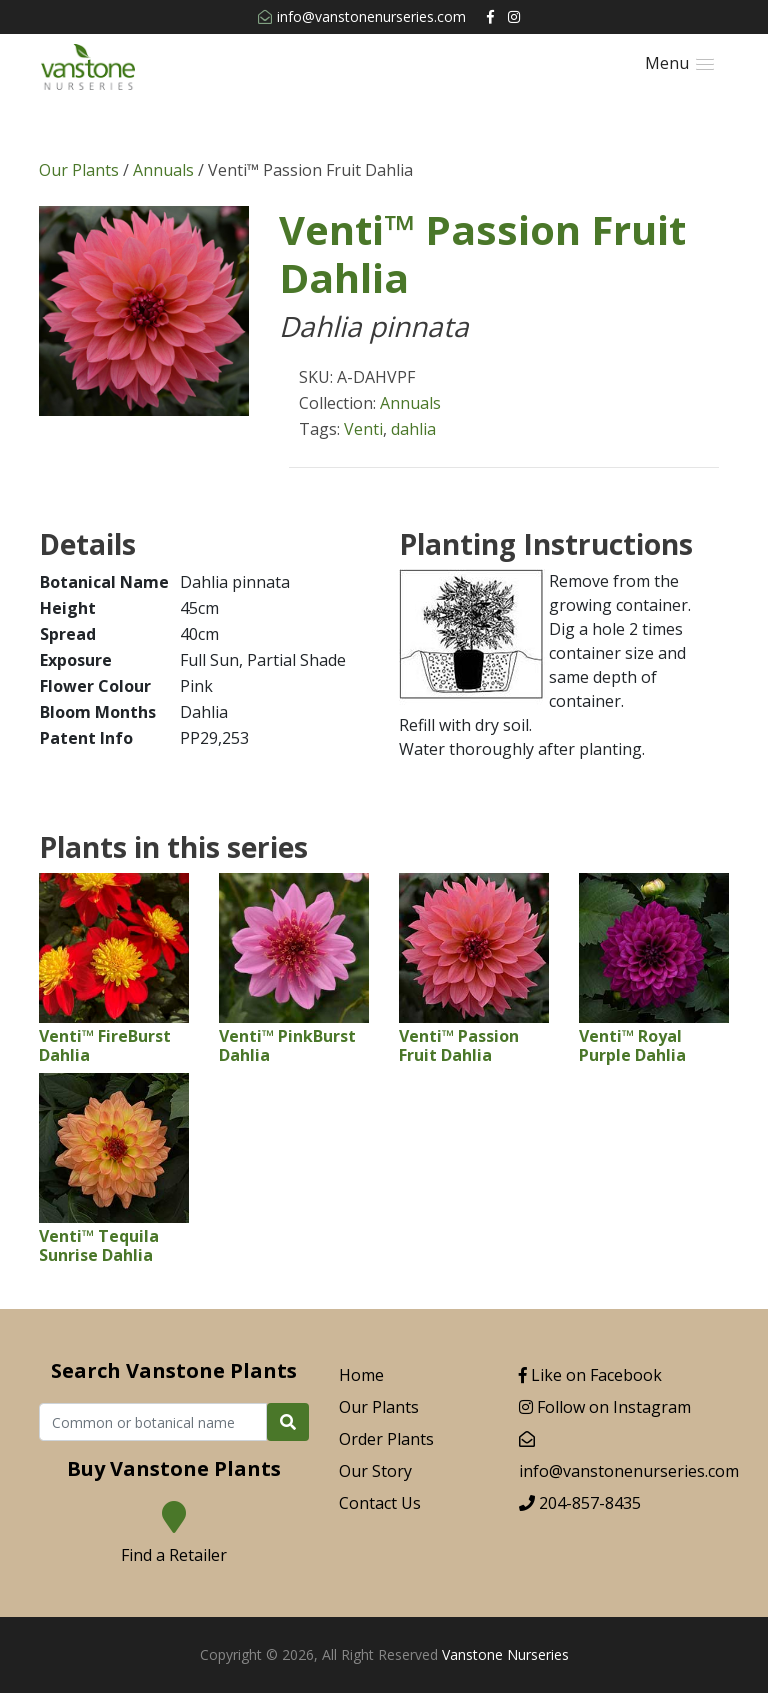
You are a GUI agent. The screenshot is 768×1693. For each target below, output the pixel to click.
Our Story (375, 1471)
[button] (679, 63)
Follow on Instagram (605, 1407)
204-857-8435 (580, 1503)
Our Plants (79, 170)
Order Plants (386, 1439)
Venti (363, 429)
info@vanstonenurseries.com (362, 16)
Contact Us (380, 1503)
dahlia (413, 429)
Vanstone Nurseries (505, 1654)
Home (361, 1375)
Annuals (163, 170)
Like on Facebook (590, 1375)
